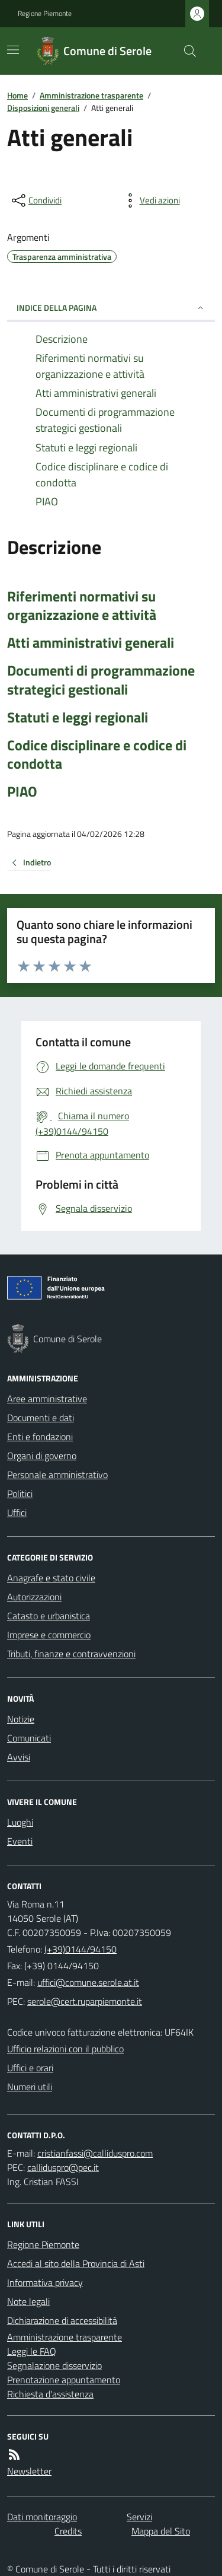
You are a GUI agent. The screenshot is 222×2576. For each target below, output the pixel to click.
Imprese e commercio (49, 1635)
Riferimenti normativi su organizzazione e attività (81, 605)
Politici (20, 1493)
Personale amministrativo (57, 1474)
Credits (68, 2531)
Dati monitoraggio (42, 2517)
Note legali (28, 2301)
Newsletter (29, 2471)
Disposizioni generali (43, 107)
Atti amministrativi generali (90, 642)
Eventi (20, 1841)
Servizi (139, 2517)
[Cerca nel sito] (185, 51)
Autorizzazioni (34, 1597)
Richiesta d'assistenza (50, 2394)
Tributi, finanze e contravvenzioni (71, 1654)
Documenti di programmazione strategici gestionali (101, 679)
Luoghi (20, 1822)
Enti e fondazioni (40, 1436)
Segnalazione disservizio (54, 2365)
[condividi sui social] (35, 200)
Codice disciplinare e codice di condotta (96, 754)
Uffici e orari (30, 2068)
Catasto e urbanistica (48, 1616)
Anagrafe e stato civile (51, 1578)
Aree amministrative (47, 1399)
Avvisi (18, 1757)
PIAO (22, 791)
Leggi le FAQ (31, 2351)
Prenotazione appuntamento (63, 2380)
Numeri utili (29, 2087)
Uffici (17, 1512)
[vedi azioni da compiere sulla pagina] (150, 200)
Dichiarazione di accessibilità (62, 2320)
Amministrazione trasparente (91, 95)
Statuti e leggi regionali (77, 717)
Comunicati (29, 1738)
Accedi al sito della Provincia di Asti (75, 2263)
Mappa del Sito (160, 2531)
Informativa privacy (45, 2282)
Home (17, 95)
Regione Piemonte (45, 13)
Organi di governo (41, 1455)
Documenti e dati (40, 1417)
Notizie (20, 1719)
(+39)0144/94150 (80, 1949)
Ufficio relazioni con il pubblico (65, 2049)
